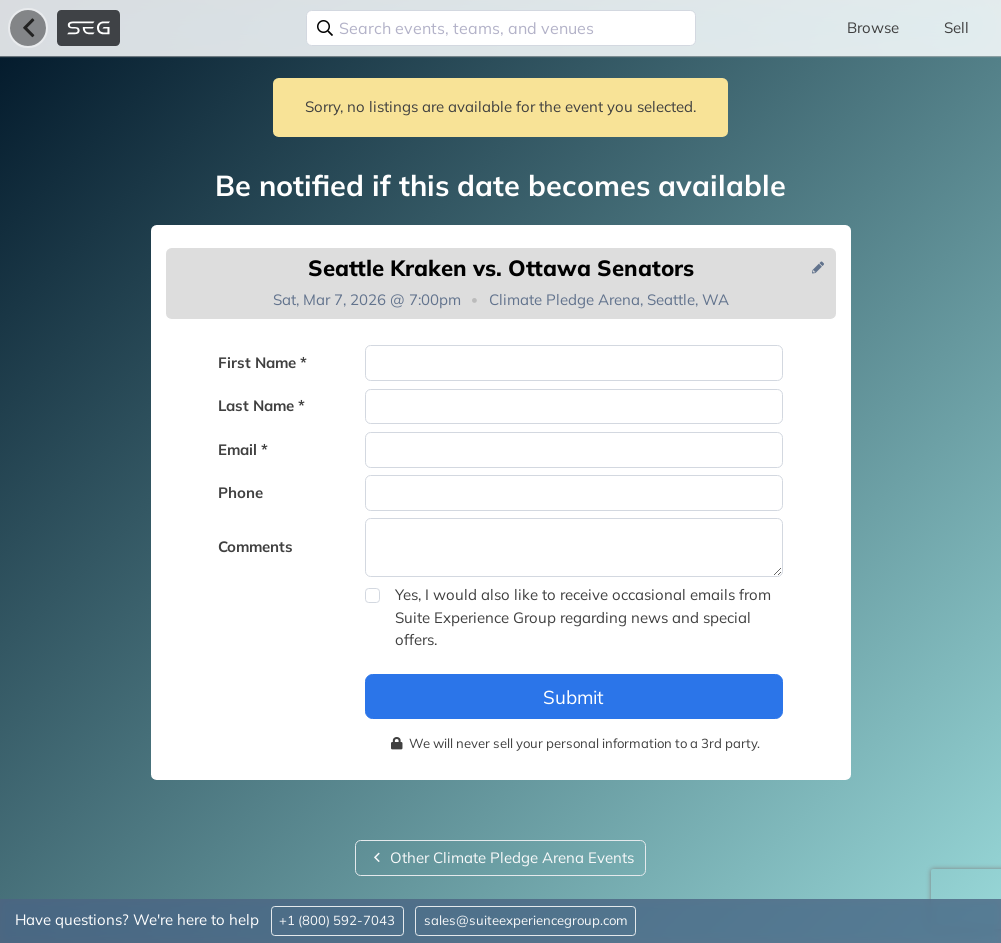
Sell (956, 27)
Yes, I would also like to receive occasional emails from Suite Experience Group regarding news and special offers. (583, 617)
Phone (240, 492)
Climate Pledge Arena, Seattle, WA (609, 299)
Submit (573, 697)
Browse (873, 27)
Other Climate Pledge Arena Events (500, 857)
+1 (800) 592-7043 (337, 920)
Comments (255, 546)
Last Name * (261, 405)
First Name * (262, 362)
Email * (243, 449)
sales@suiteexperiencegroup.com (526, 920)
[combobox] (501, 28)
